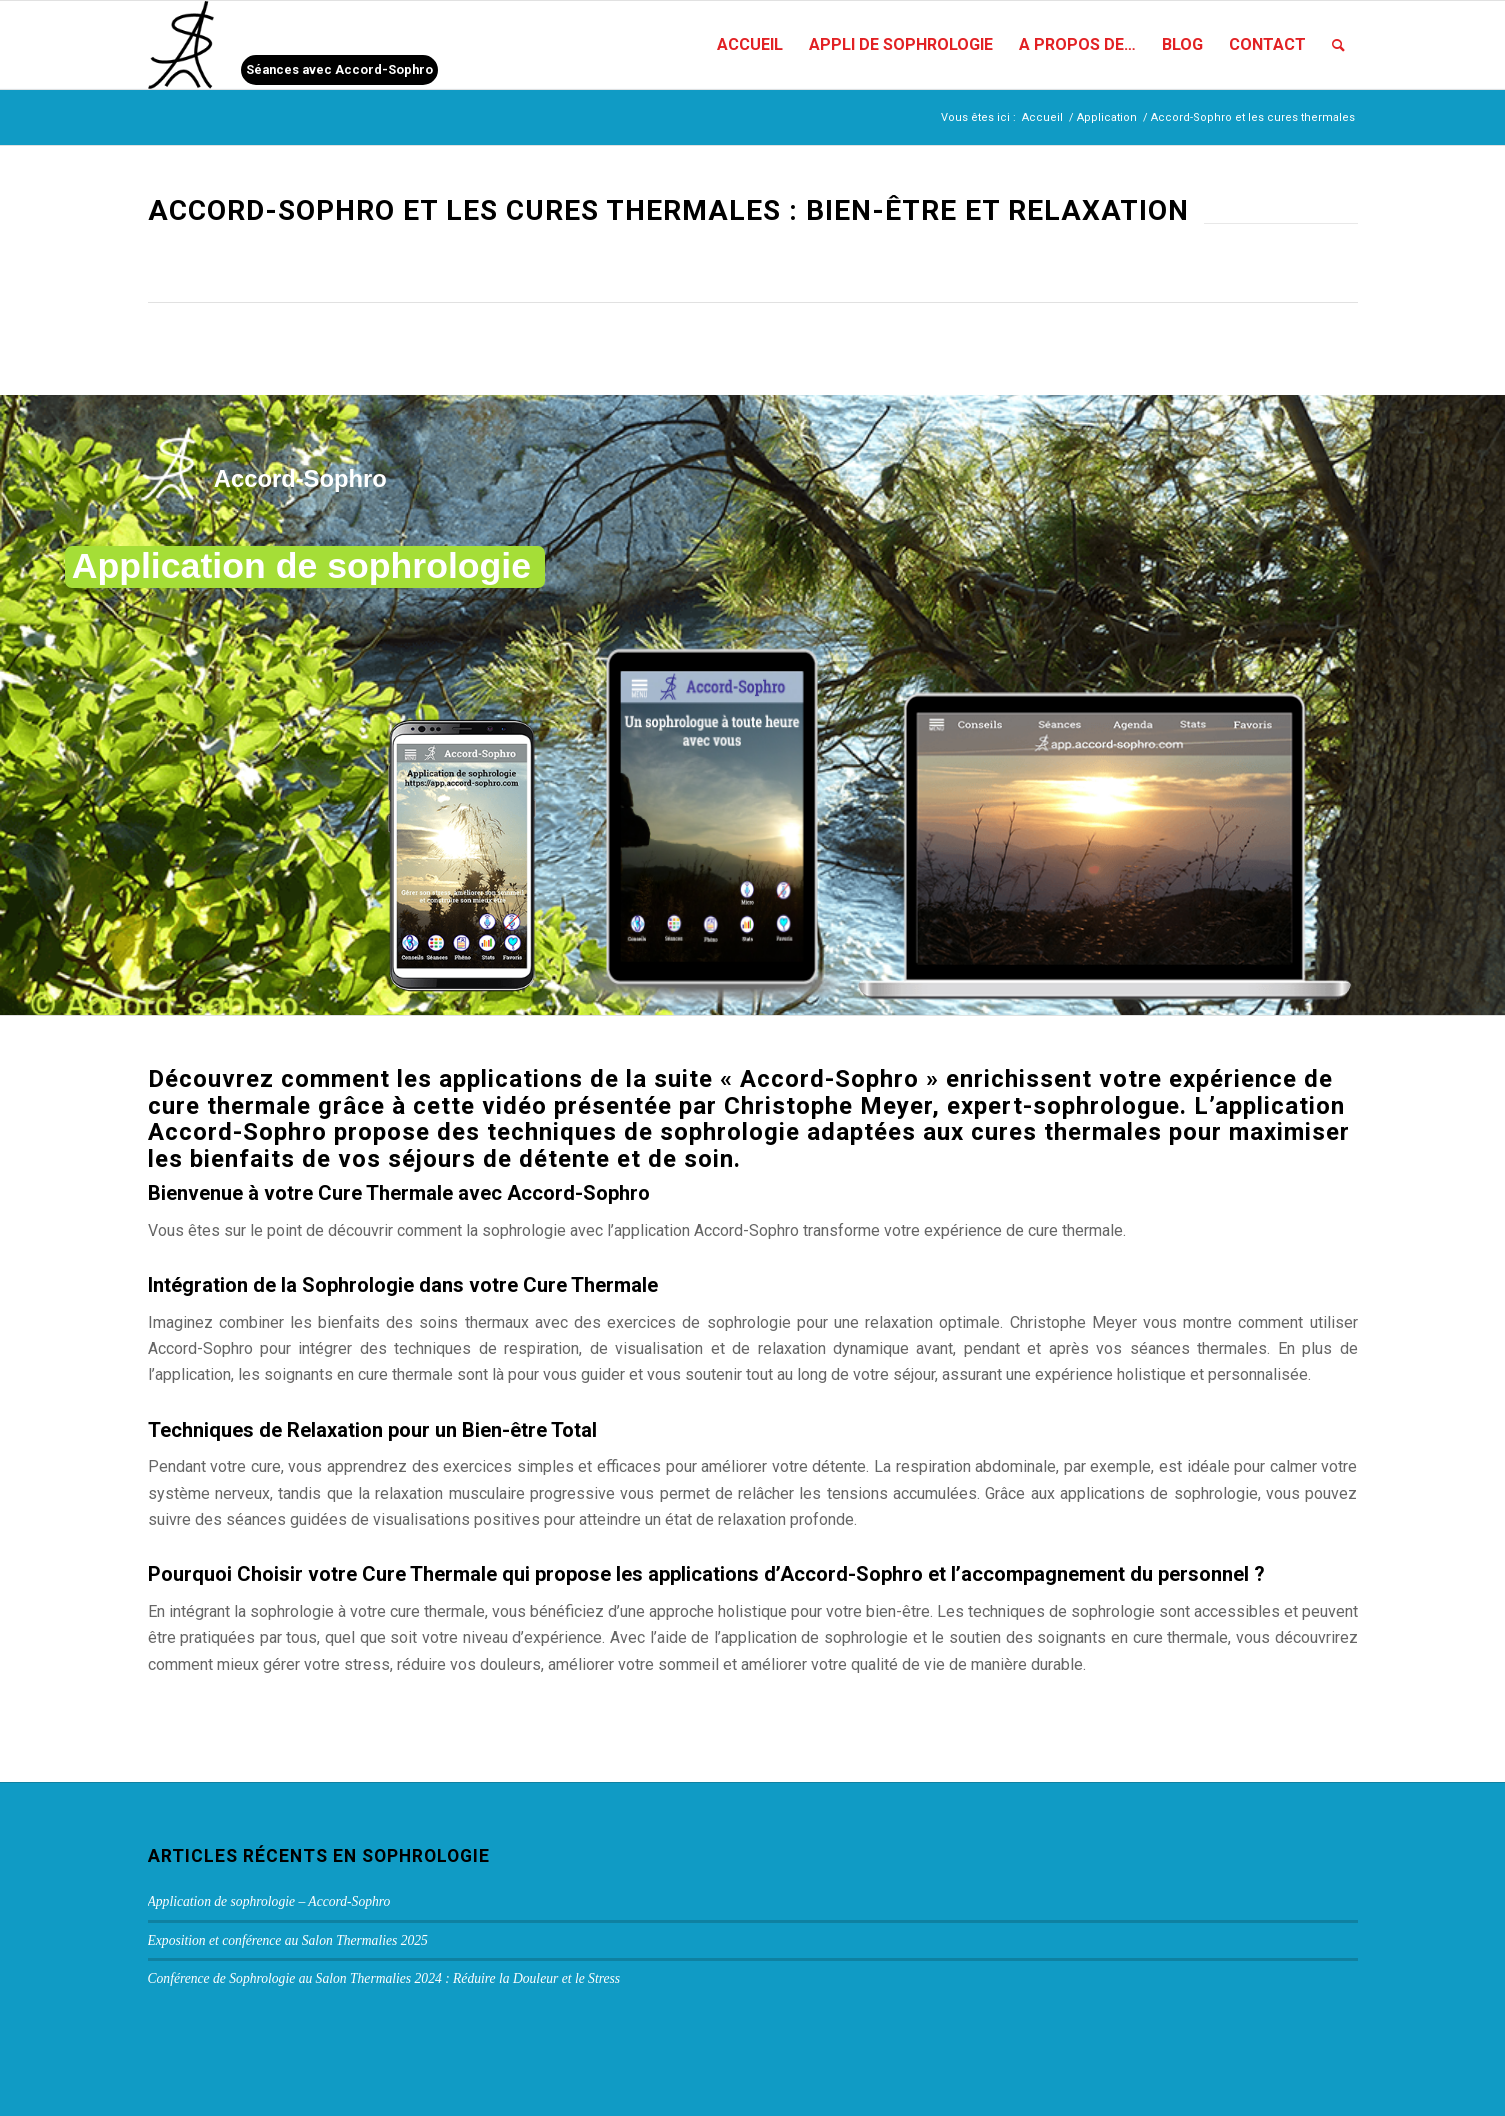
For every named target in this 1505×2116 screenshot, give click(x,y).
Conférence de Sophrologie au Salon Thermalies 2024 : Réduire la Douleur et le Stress (384, 1978)
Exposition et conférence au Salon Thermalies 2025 (288, 1940)
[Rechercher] (1338, 45)
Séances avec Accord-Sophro (339, 69)
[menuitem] (750, 45)
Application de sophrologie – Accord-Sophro (269, 1901)
